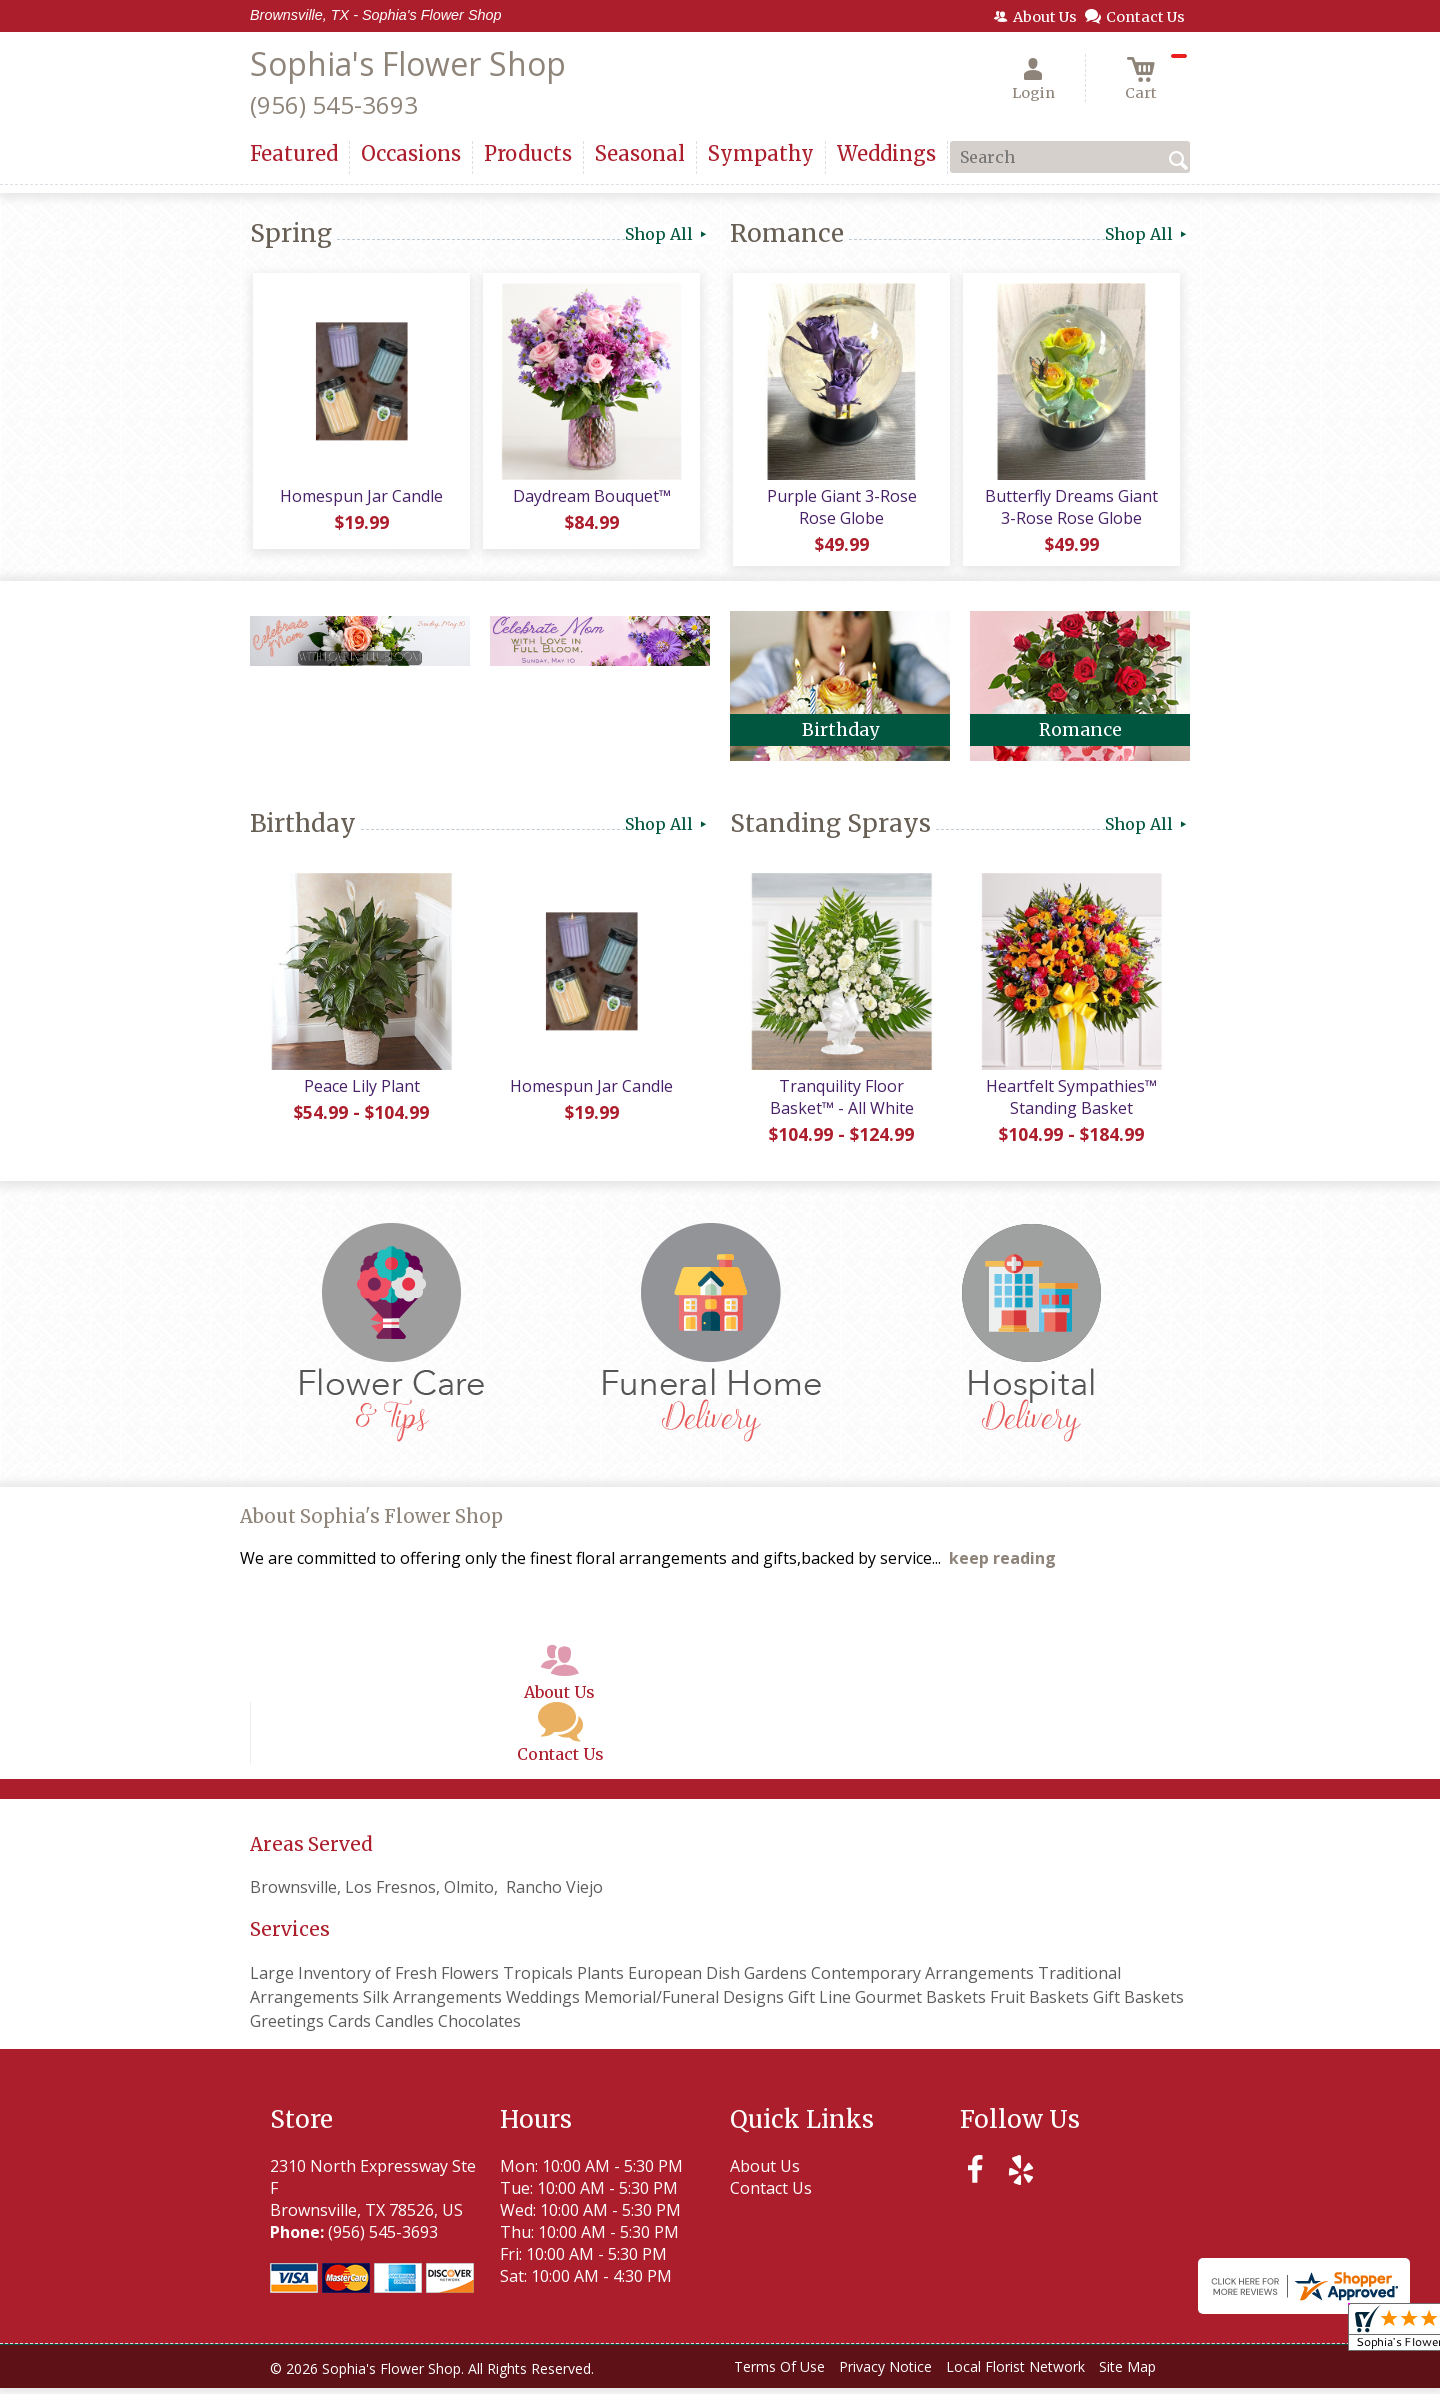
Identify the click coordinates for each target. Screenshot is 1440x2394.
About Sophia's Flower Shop (371, 1523)
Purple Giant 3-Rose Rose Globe (840, 510)
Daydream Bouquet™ (590, 499)
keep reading (1002, 1565)
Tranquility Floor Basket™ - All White (840, 1103)
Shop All (667, 234)
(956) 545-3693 (334, 104)
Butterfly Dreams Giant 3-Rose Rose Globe (1070, 510)
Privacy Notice (885, 2373)
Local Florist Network (1015, 2373)
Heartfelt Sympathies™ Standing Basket (1070, 1103)
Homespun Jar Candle (360, 499)
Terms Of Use (779, 2373)
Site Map (1127, 2373)
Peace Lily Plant (360, 1092)
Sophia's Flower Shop (408, 63)
